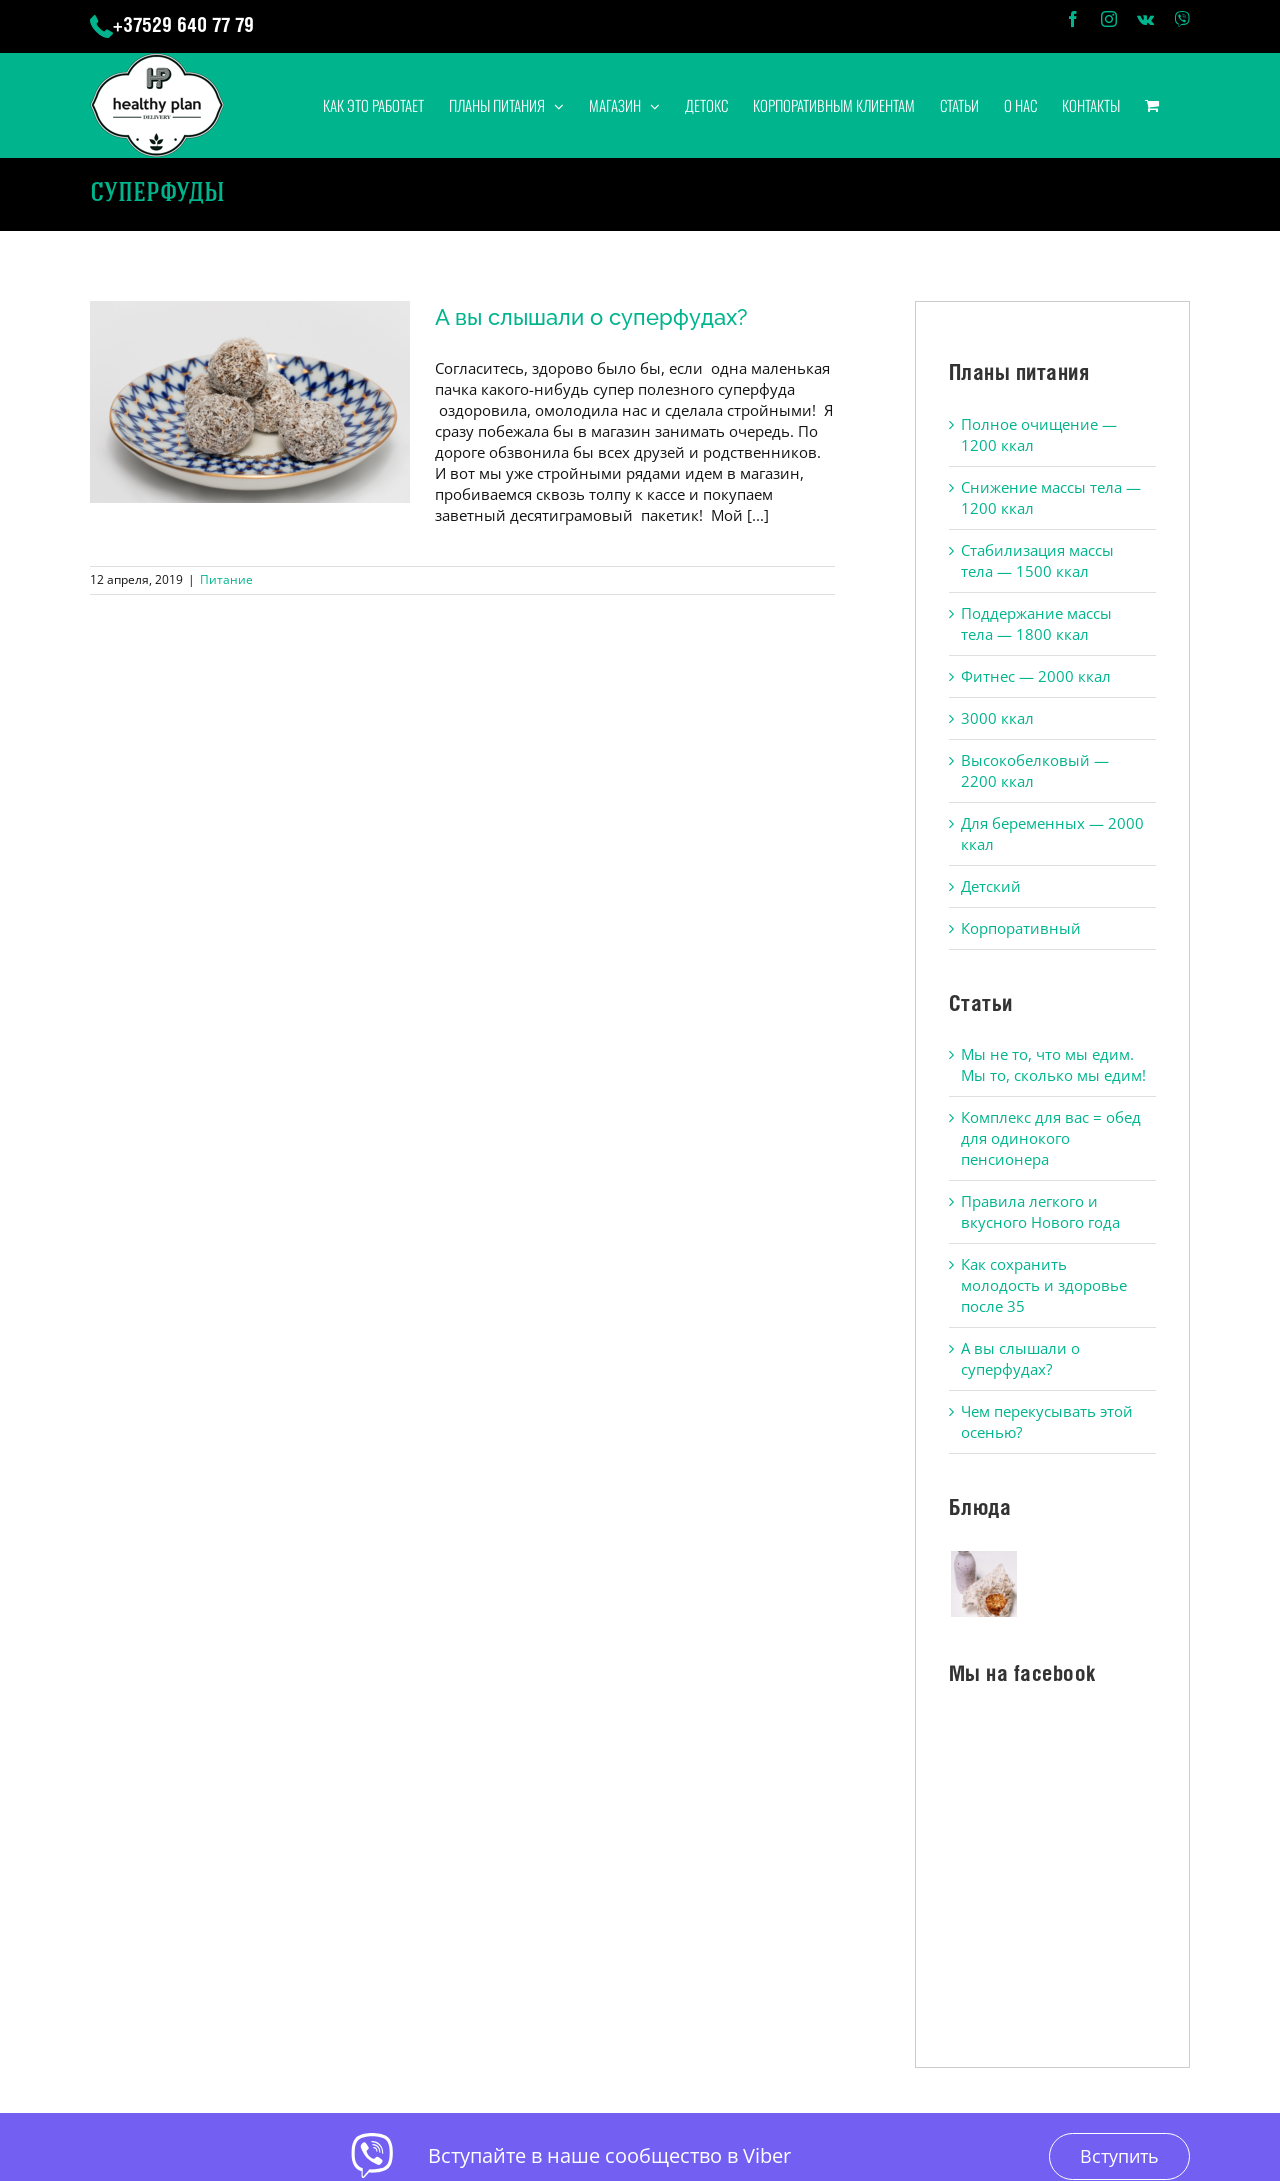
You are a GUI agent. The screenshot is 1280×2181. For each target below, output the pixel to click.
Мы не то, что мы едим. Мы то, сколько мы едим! (1053, 1064)
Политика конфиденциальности (706, 2037)
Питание (226, 579)
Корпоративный (1021, 928)
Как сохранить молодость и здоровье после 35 (1044, 1285)
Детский (991, 886)
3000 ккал (997, 718)
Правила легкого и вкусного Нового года (1040, 1211)
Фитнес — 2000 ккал (1036, 676)
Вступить (1119, 1902)
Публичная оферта (534, 2037)
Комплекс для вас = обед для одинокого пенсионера (1051, 1138)
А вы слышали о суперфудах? (591, 317)
